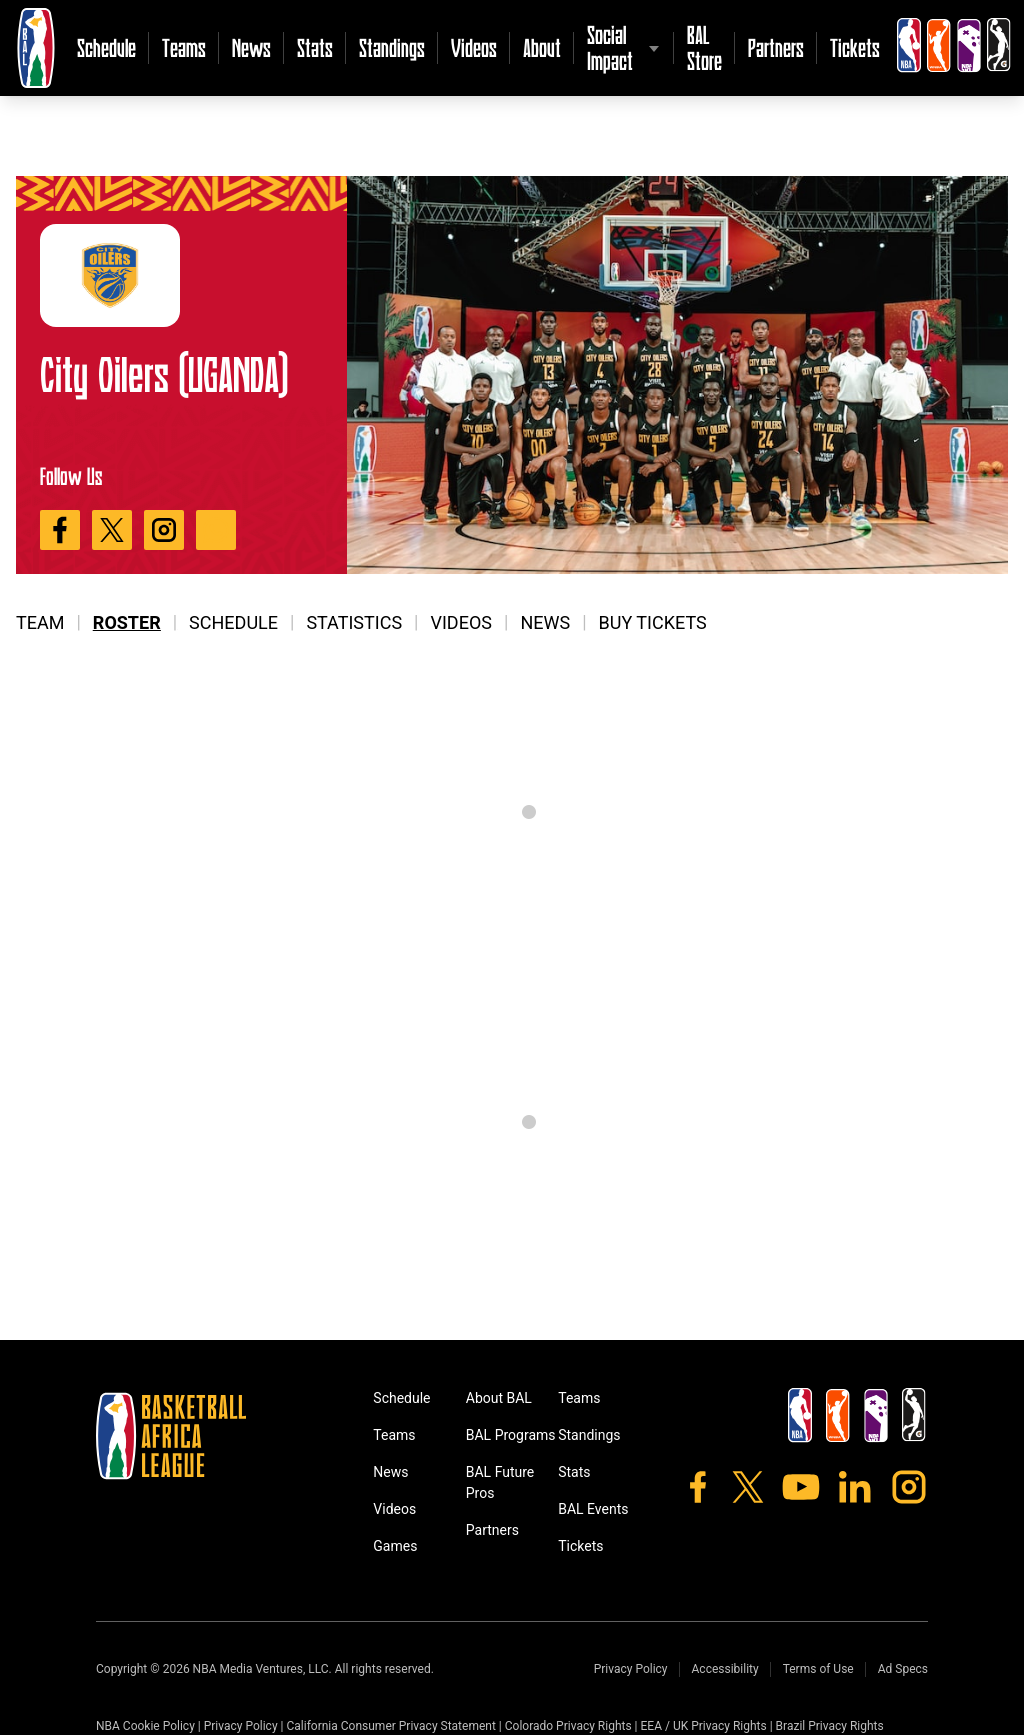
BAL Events (593, 1509)
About (542, 47)
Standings (392, 47)
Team (40, 623)
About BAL (499, 1398)
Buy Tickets (653, 623)
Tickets (855, 47)
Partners (776, 47)
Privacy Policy (631, 1669)
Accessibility (725, 1669)
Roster (127, 623)
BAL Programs (511, 1435)
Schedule (106, 47)
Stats (315, 47)
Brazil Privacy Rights (830, 1726)
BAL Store (704, 47)
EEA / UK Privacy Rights (704, 1726)
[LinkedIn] (855, 1487)
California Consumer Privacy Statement (390, 1726)
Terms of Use (818, 1669)
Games (395, 1546)
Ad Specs (903, 1669)
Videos (474, 47)
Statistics (354, 623)
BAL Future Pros (500, 1482)
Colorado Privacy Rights (568, 1726)
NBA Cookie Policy (145, 1726)
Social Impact (610, 47)
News (251, 47)
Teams (184, 47)
